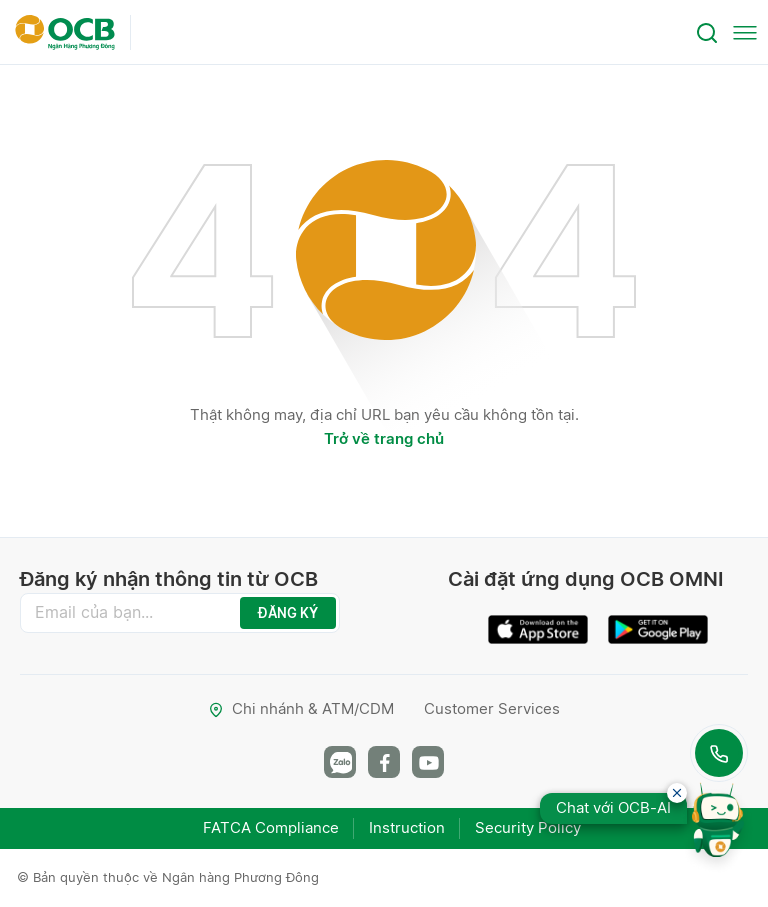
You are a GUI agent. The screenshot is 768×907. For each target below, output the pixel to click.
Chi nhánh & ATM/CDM (301, 708)
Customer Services (492, 708)
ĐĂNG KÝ (288, 613)
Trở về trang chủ (384, 438)
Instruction (407, 827)
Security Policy (528, 827)
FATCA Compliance (271, 827)
